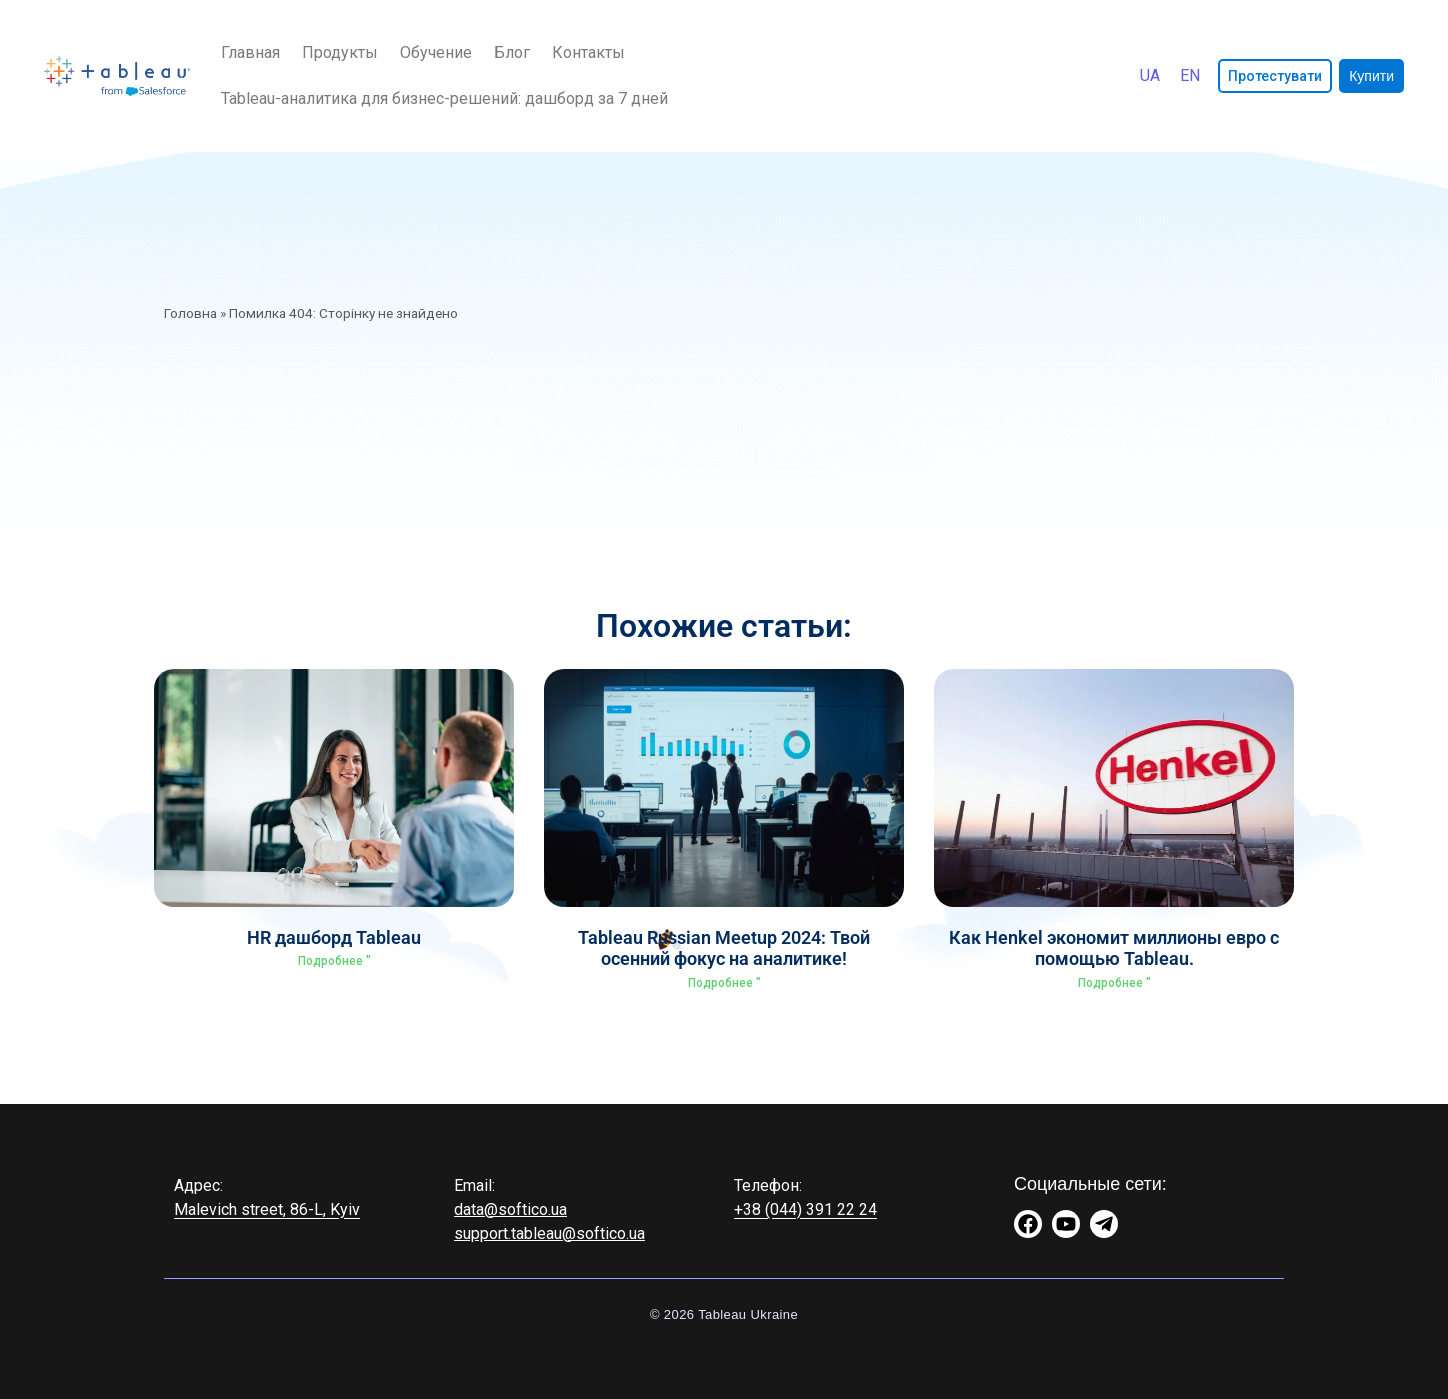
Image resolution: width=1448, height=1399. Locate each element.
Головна (190, 313)
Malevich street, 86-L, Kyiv (267, 1209)
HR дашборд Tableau (334, 937)
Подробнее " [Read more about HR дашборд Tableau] (334, 961)
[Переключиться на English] (1190, 76)
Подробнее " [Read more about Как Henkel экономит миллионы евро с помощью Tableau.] (1114, 983)
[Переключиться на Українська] (1150, 76)
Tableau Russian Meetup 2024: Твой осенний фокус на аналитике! (724, 948)
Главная (250, 52)
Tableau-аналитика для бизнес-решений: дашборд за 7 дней (444, 98)
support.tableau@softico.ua (549, 1233)
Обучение (436, 52)
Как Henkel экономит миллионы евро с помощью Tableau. (1114, 948)
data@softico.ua (510, 1209)
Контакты (588, 52)
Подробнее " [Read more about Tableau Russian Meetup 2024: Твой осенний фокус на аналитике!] (724, 983)
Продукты (340, 52)
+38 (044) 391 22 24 (805, 1209)
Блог (512, 52)
